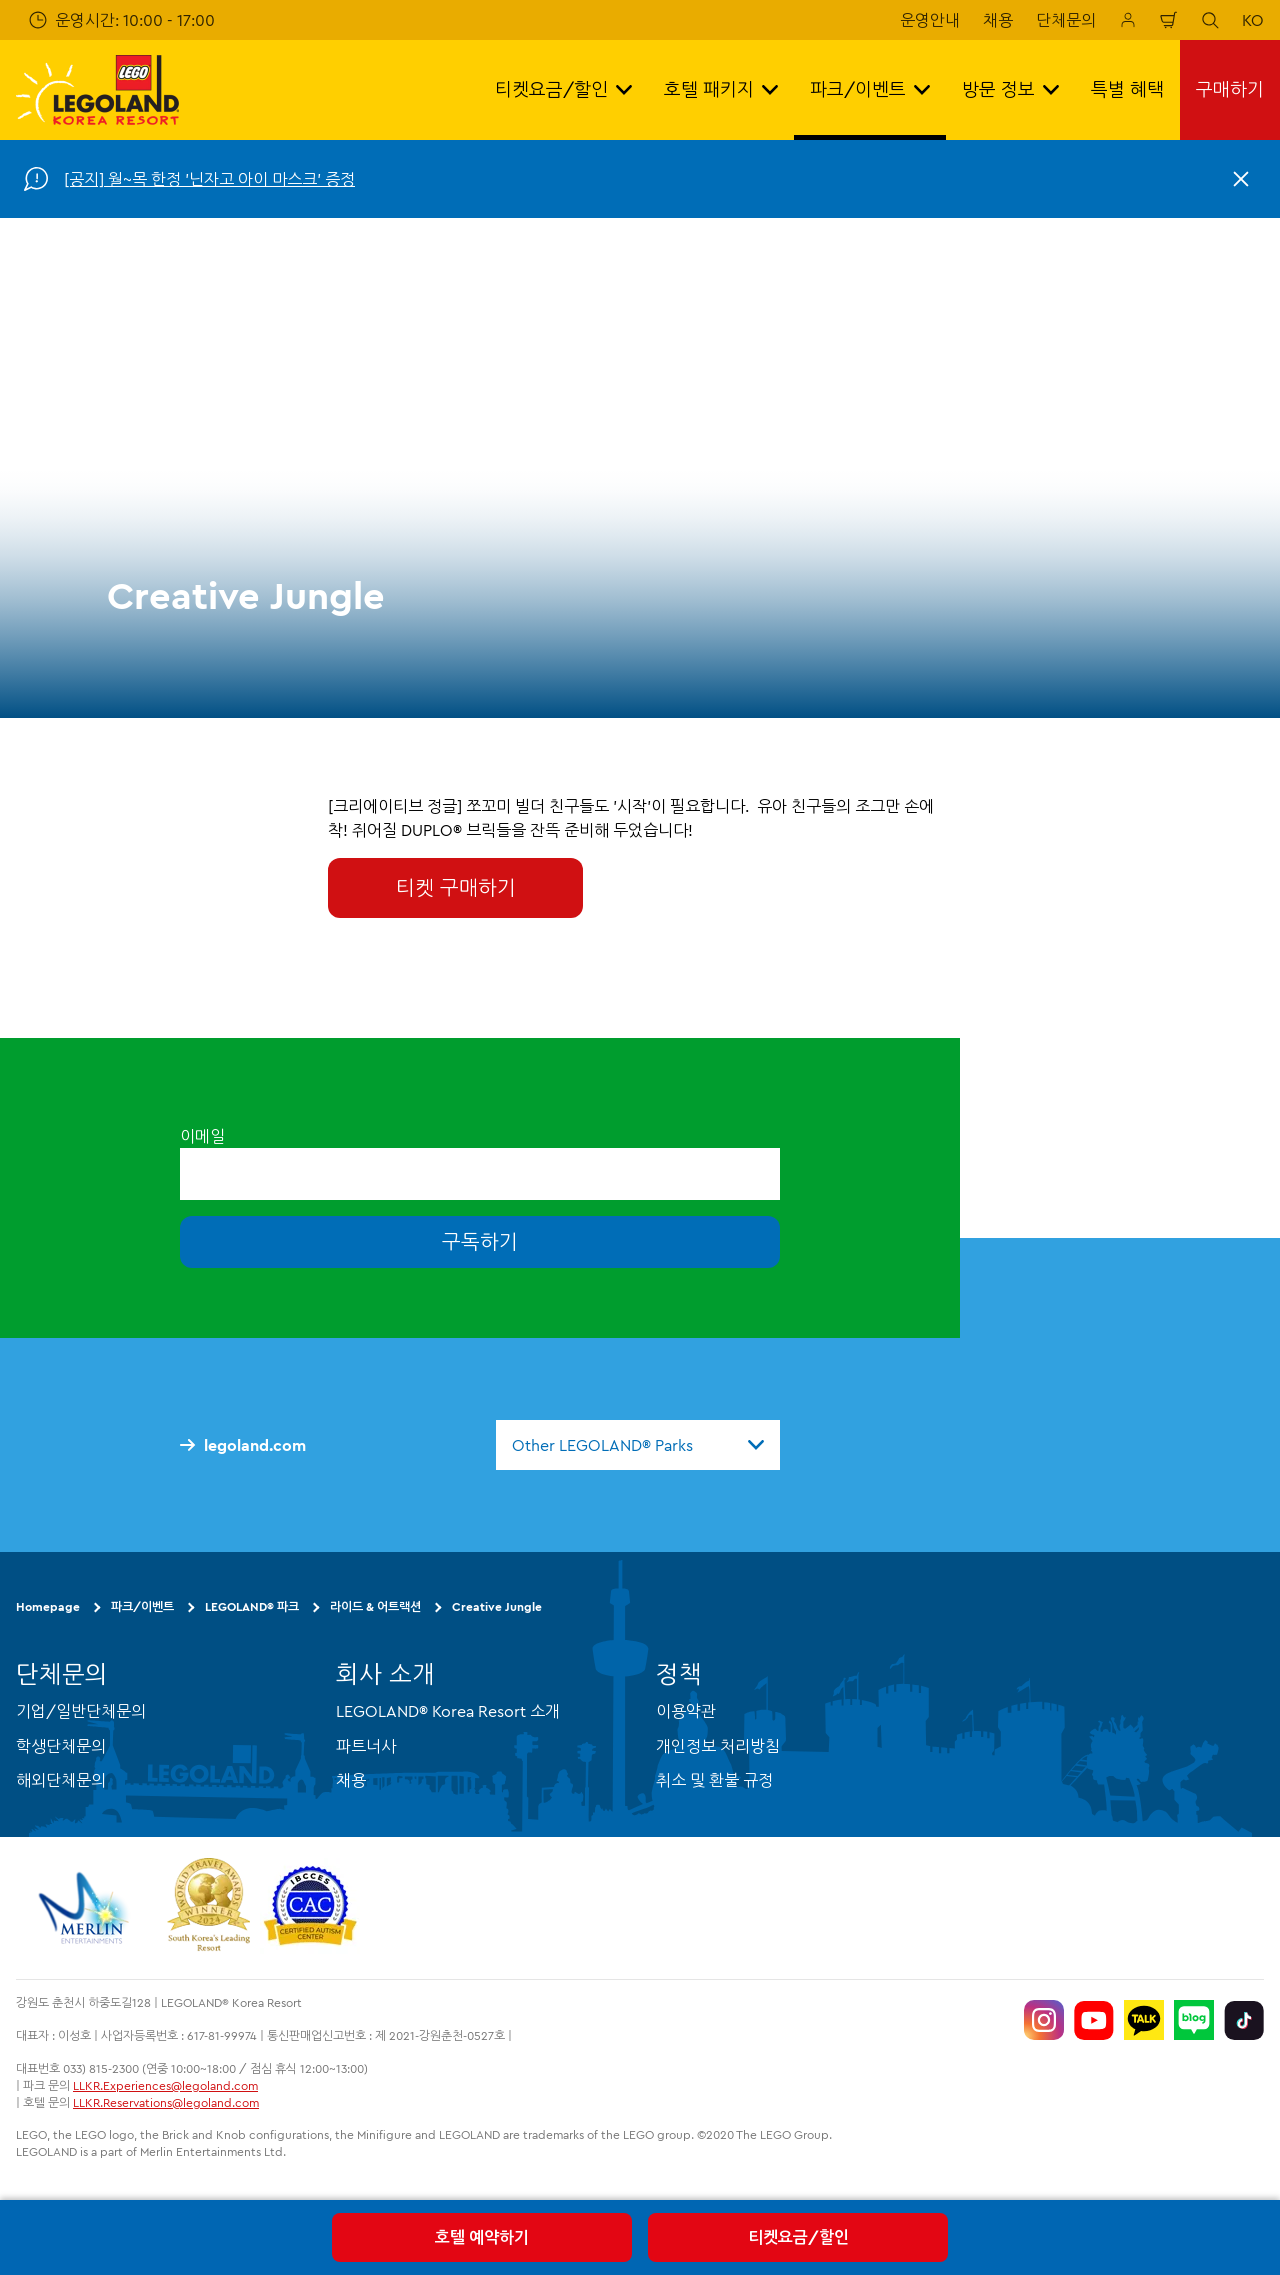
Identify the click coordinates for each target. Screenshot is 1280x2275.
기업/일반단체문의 (81, 1711)
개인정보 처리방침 (718, 1746)
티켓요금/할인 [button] (563, 89)
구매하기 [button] (1230, 89)
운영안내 (930, 20)
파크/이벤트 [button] (870, 89)
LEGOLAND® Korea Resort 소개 (448, 1711)
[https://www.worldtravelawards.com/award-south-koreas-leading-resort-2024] (208, 1908)
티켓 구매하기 (456, 887)
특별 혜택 (1127, 89)
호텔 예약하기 (482, 2237)
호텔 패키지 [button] (721, 89)
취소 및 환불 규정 (714, 1780)
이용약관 (686, 1711)
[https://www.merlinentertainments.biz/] (86, 1908)
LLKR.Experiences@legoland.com (165, 2085)
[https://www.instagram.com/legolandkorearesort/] (1044, 2020)
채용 (998, 20)
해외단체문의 (61, 1780)
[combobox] (638, 1445)
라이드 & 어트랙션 (375, 1606)
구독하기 (480, 1241)
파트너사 (366, 1746)
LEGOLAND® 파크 (252, 1606)
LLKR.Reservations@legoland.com (166, 2102)
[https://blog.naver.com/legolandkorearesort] (1194, 2020)
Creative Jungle (497, 1606)
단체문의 (1066, 20)
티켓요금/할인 (798, 2237)
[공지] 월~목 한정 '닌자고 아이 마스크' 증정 (209, 179)
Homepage (48, 1606)
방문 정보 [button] (1010, 89)
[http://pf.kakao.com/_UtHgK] (1144, 2020)
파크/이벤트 (142, 1606)
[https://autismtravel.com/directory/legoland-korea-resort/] (310, 1908)
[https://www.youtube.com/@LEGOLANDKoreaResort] (1094, 2020)
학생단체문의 (61, 1746)
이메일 (202, 1136)
